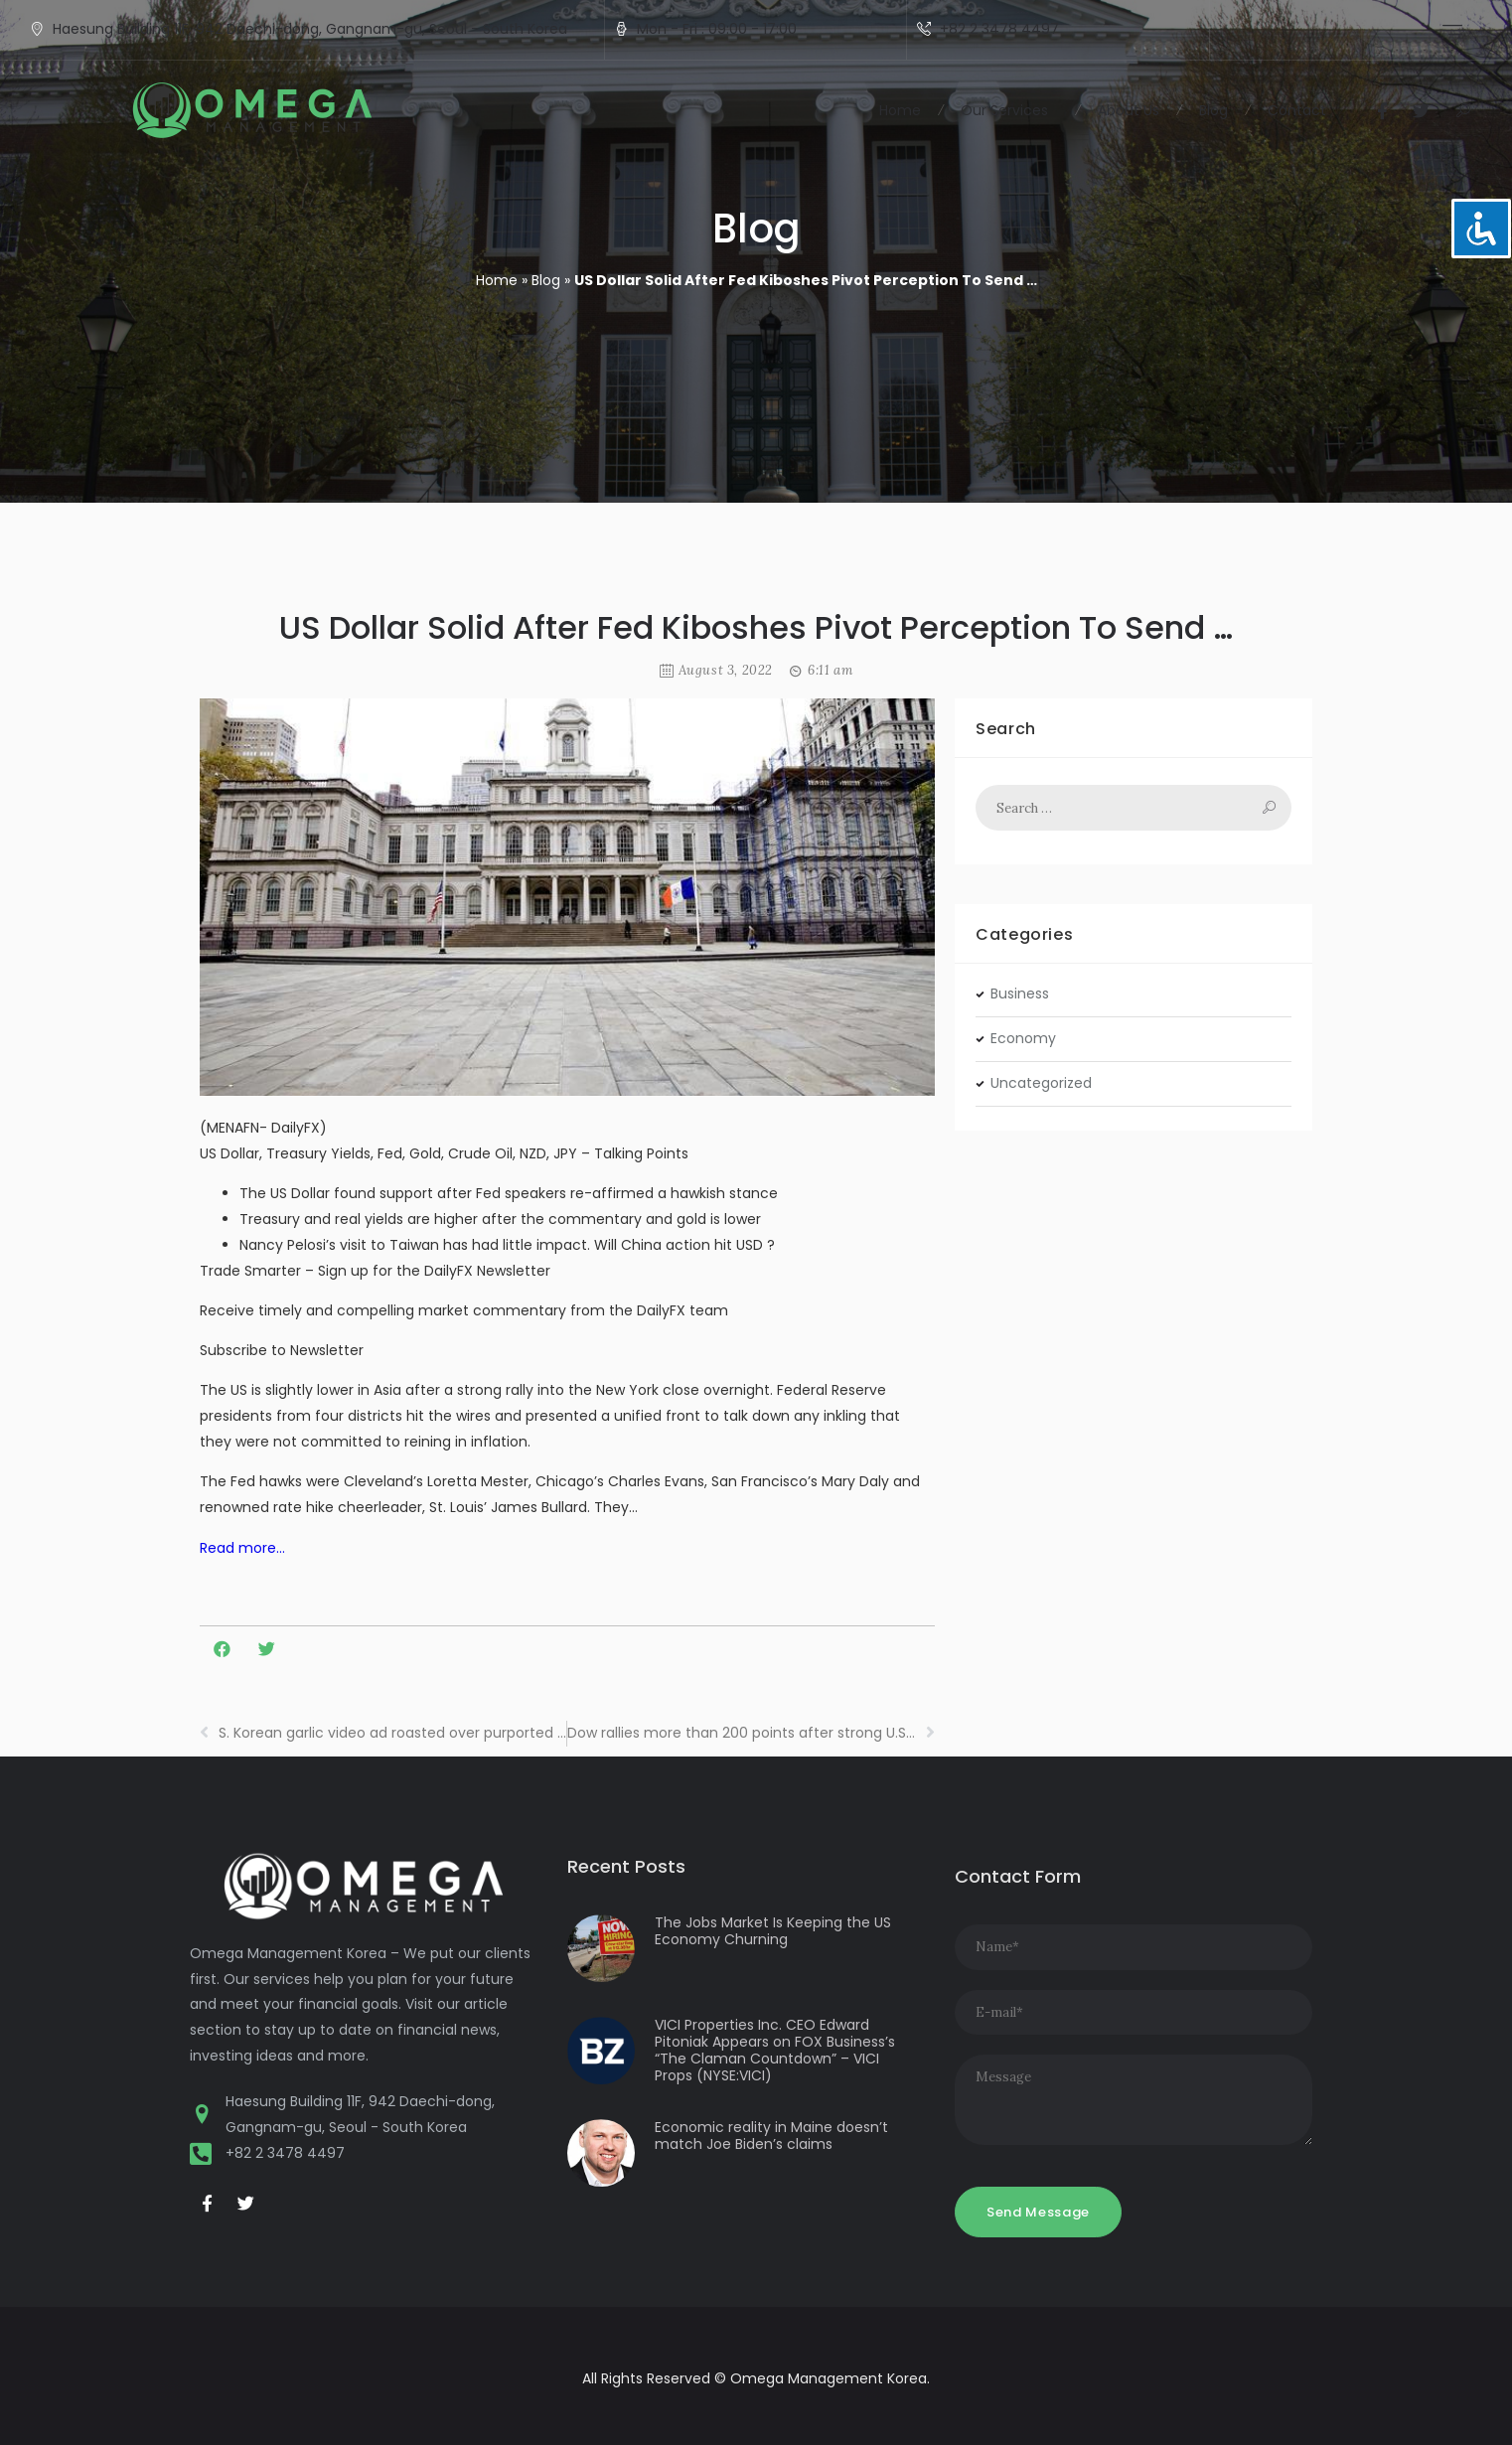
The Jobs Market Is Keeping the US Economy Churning (773, 1930)
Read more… (242, 1548)
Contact (1297, 110)
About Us (1128, 110)
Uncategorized (1041, 1083)
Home (900, 110)
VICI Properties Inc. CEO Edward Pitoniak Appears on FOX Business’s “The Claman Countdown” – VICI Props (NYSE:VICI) (775, 2049)
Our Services (1009, 110)
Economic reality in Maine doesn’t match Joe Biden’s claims (771, 2135)
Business (1019, 993)
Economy (1023, 1038)
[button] (1460, 110)
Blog (1213, 110)
